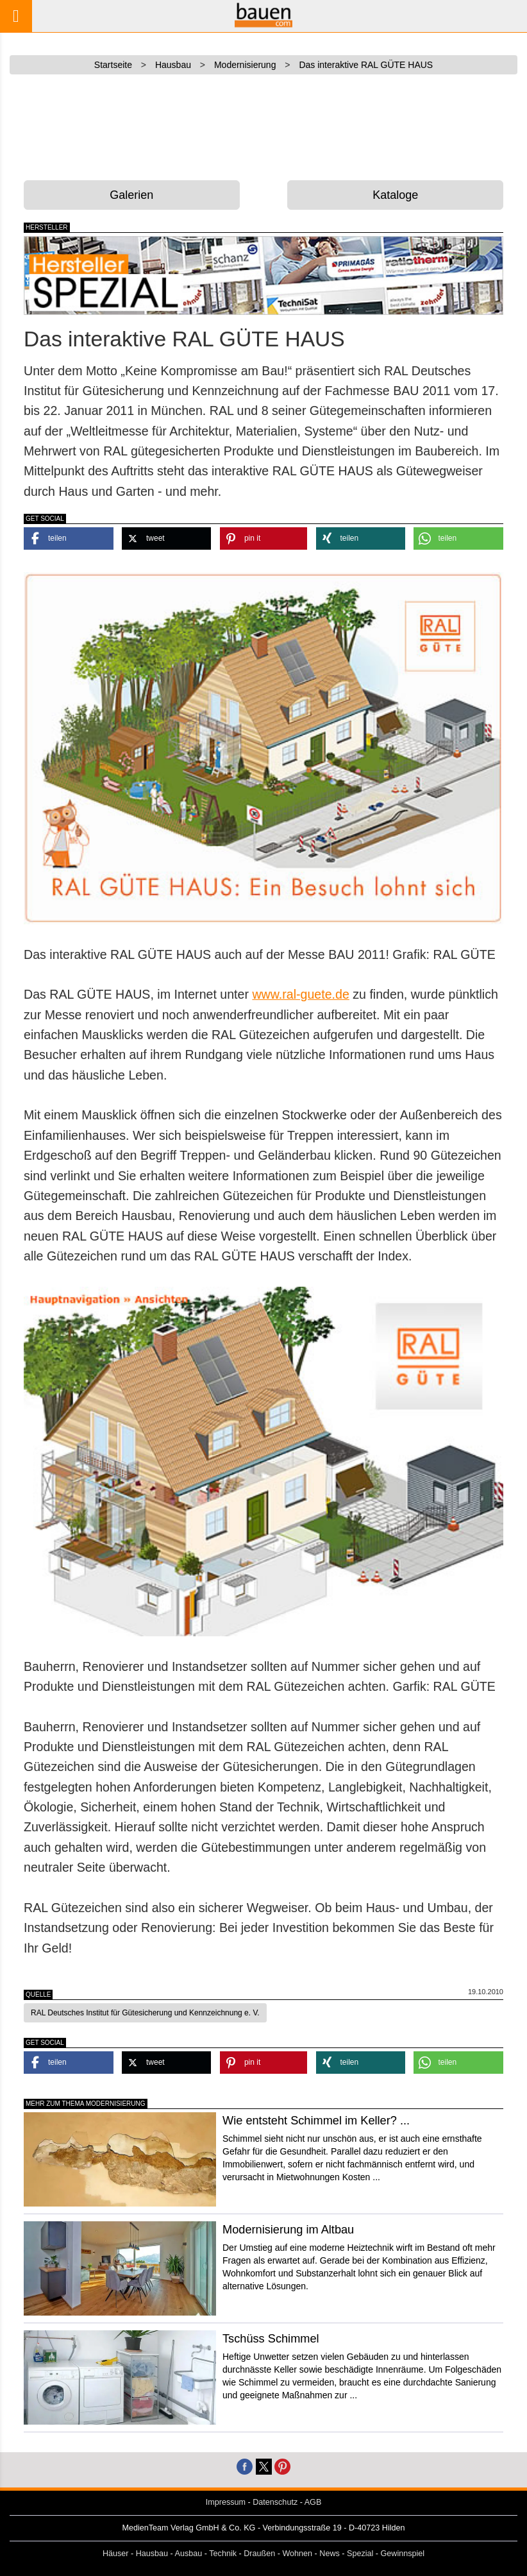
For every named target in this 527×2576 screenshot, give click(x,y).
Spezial (360, 2553)
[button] (68, 538)
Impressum (226, 2502)
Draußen (259, 2553)
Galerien (131, 195)
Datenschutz (275, 2502)
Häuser (116, 2553)
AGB (313, 2502)
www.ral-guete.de (300, 994)
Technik (223, 2553)
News (329, 2553)
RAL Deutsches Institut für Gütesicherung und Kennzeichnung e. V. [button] (145, 2012)
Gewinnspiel (403, 2553)
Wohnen (297, 2553)
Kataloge (395, 195)
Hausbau (152, 2553)
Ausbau (189, 2553)
